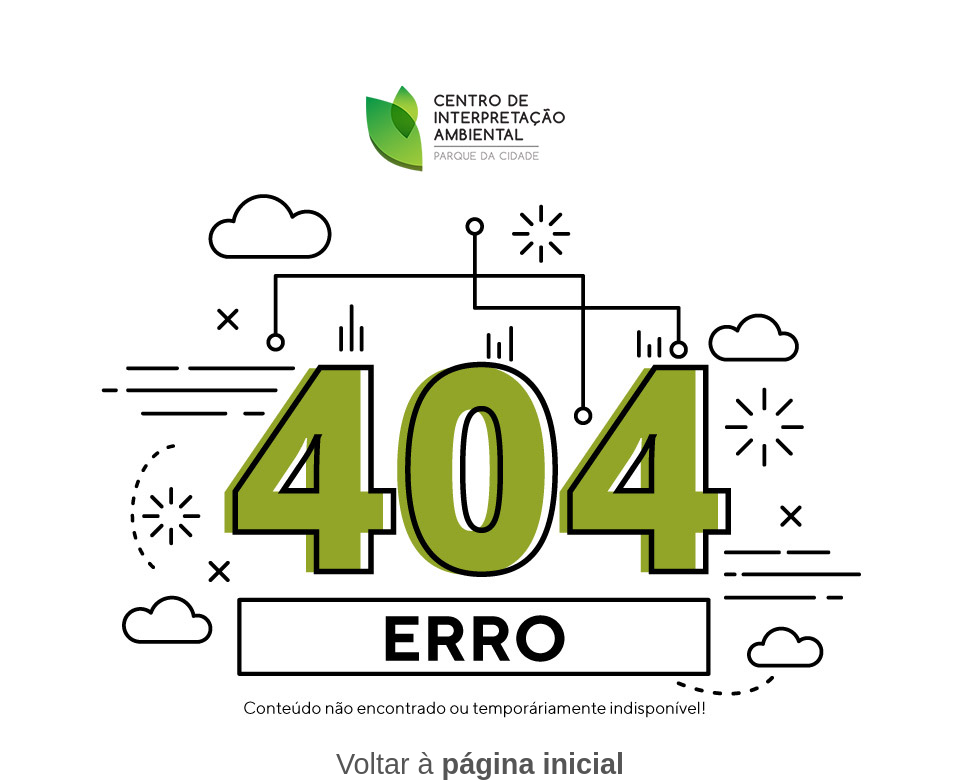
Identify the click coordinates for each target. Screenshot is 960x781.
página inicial (533, 764)
